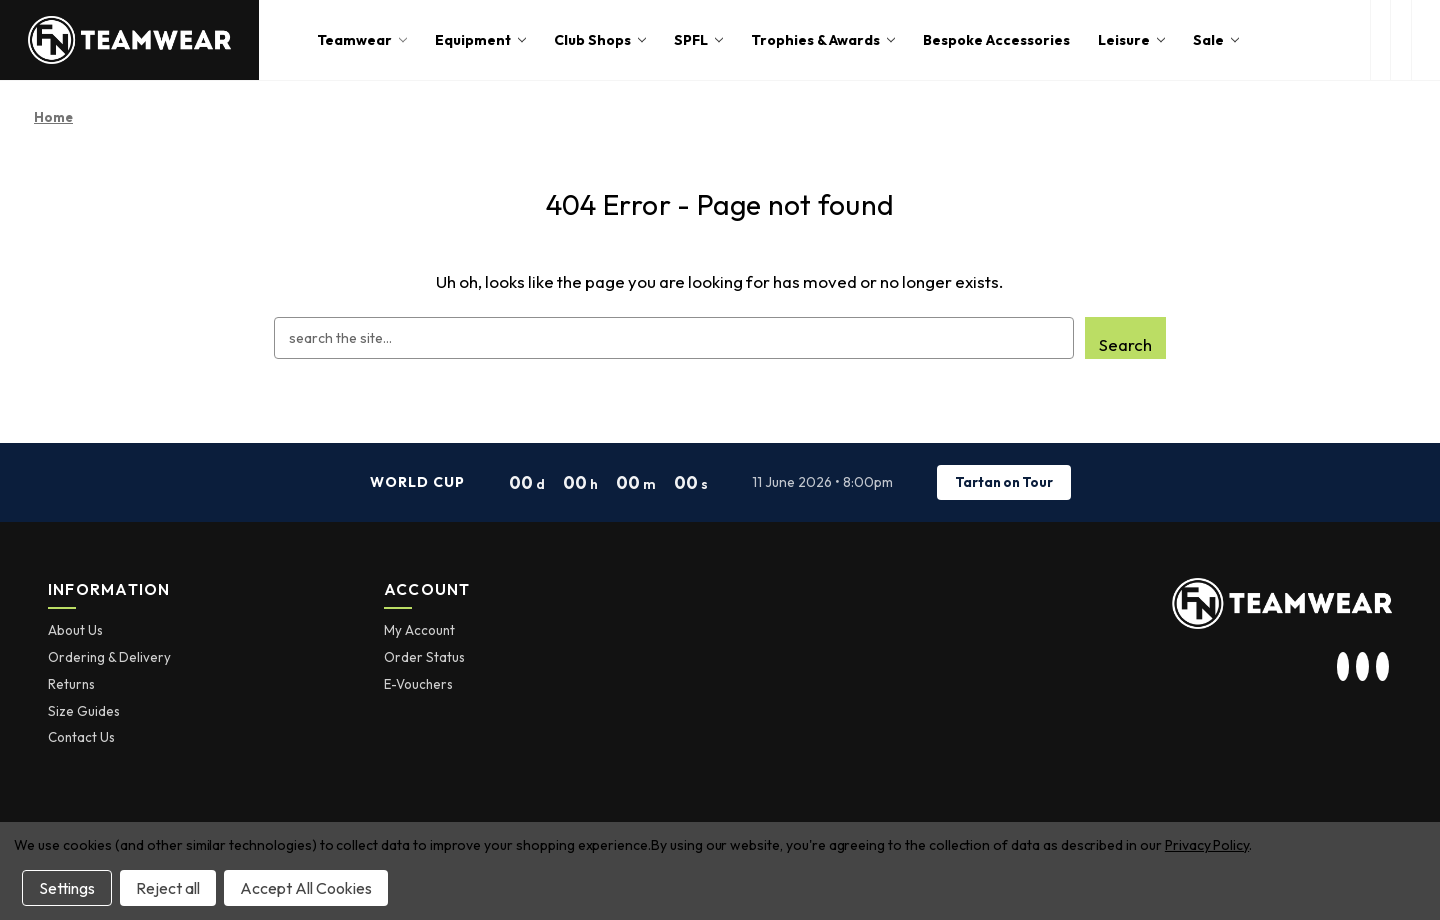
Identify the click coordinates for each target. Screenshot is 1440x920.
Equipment (480, 40)
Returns (71, 684)
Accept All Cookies (306, 888)
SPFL (698, 40)
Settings (67, 888)
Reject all (168, 888)
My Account (419, 630)
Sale (1216, 40)
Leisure (1131, 40)
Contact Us (81, 737)
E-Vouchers (418, 684)
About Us (75, 630)
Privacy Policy (1207, 845)
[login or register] (1400, 40)
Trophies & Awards (823, 40)
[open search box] (1380, 40)
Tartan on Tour (1004, 482)
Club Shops (600, 40)
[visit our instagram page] (1343, 667)
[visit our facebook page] (1382, 667)
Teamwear (362, 40)
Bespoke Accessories (996, 40)
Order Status (424, 657)
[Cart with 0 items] (1426, 40)
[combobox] (673, 338)
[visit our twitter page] (1363, 667)
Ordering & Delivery (109, 657)
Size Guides (84, 711)
